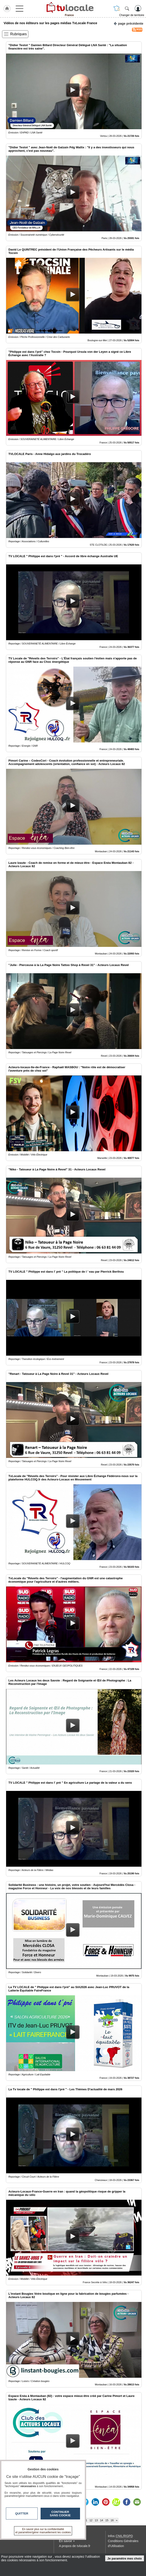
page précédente (128, 23)
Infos (120, 2536)
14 (101, 2520)
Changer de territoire (131, 15)
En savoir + (67, 2541)
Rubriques (18, 34)
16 (112, 2520)
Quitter (21, 2513)
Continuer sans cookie (60, 2513)
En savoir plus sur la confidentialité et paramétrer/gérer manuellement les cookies (43, 2531)
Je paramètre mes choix (124, 2558)
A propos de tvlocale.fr (74, 2546)
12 (90, 2520)
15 (106, 2520)
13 (96, 2520)
